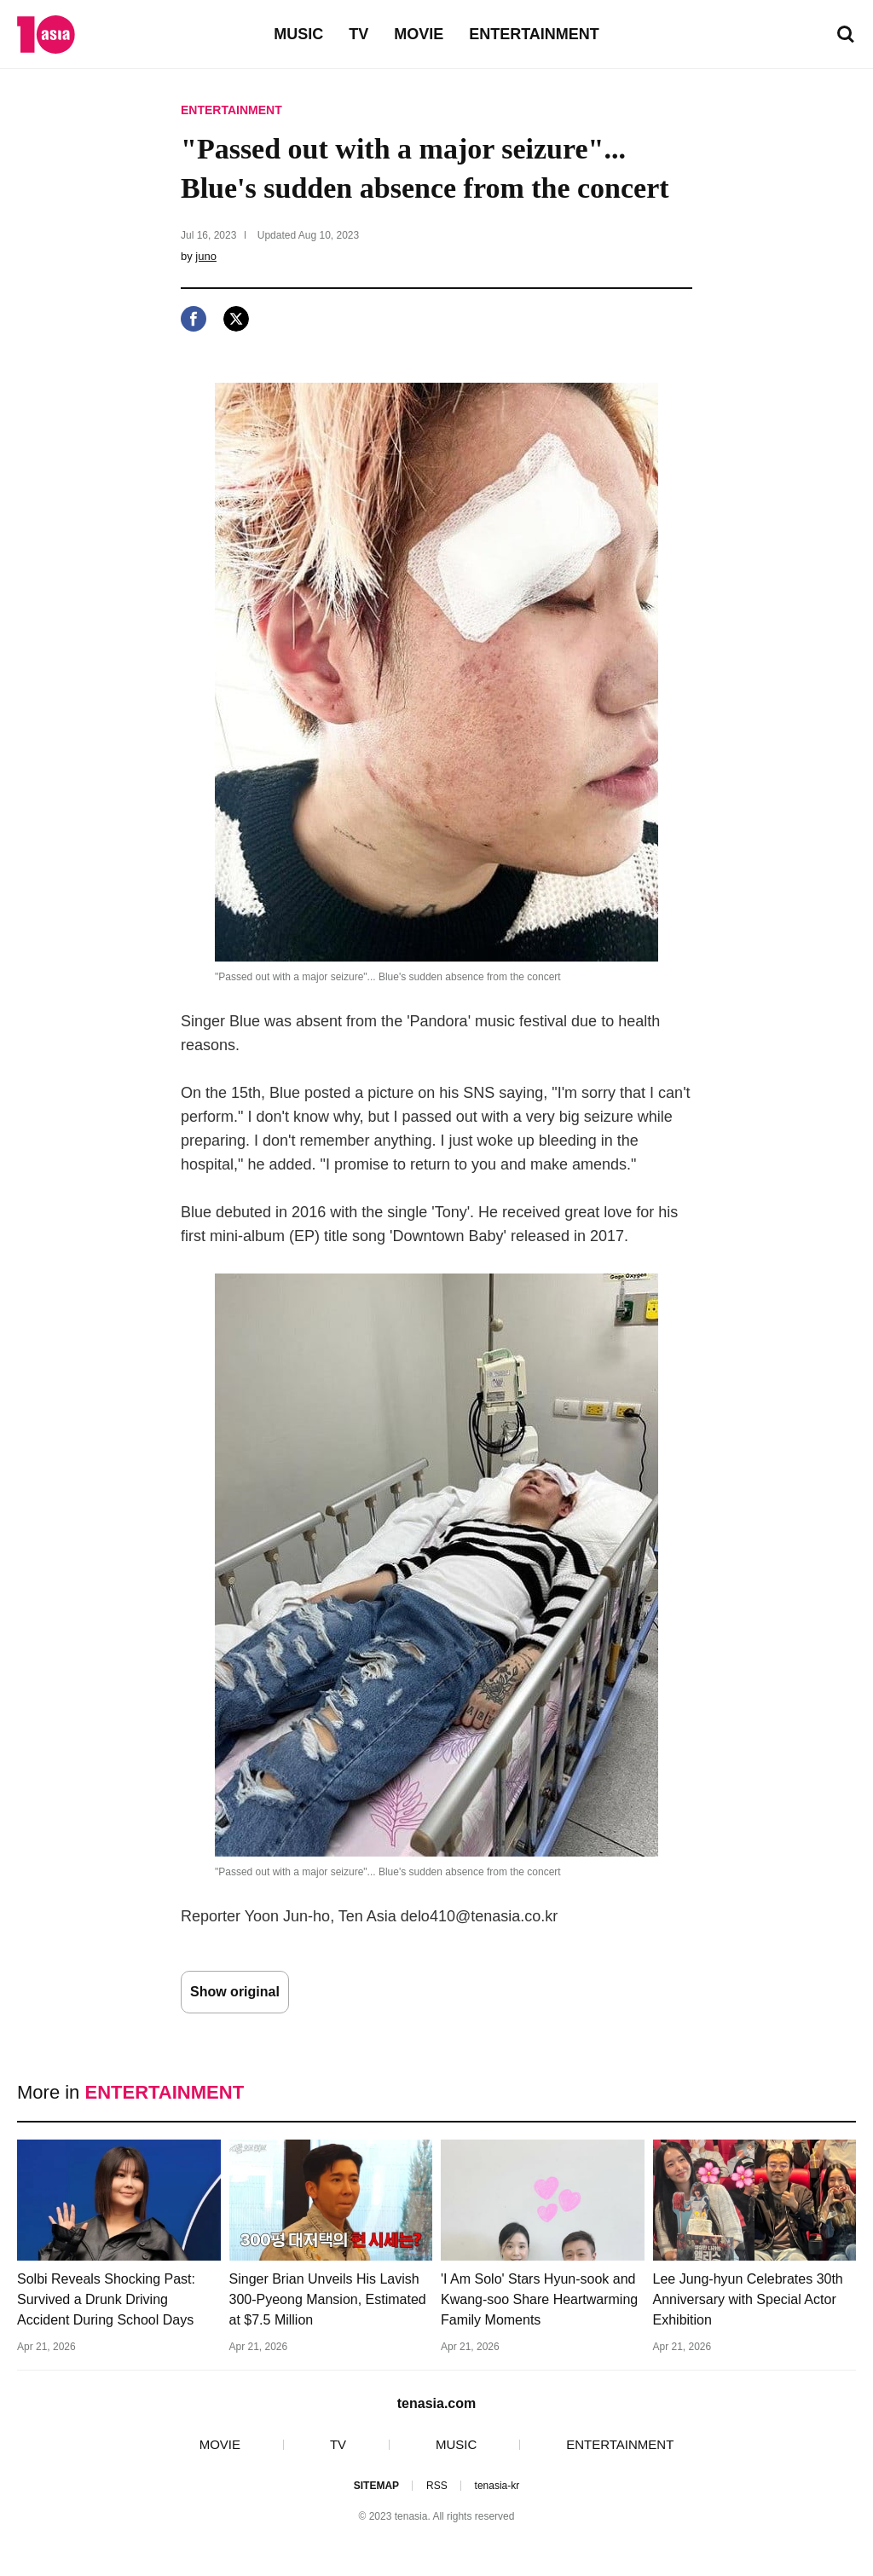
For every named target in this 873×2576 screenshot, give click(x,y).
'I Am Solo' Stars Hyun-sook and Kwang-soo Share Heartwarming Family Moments (539, 2299)
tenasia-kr (497, 2486)
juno (206, 256)
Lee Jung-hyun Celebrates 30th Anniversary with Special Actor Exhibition (748, 2299)
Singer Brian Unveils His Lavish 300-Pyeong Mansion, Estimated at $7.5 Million (327, 2299)
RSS (437, 2486)
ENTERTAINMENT (534, 34)
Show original (235, 1991)
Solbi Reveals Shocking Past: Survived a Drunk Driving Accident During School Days (106, 2299)
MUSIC (298, 34)
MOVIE (418, 34)
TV (358, 34)
